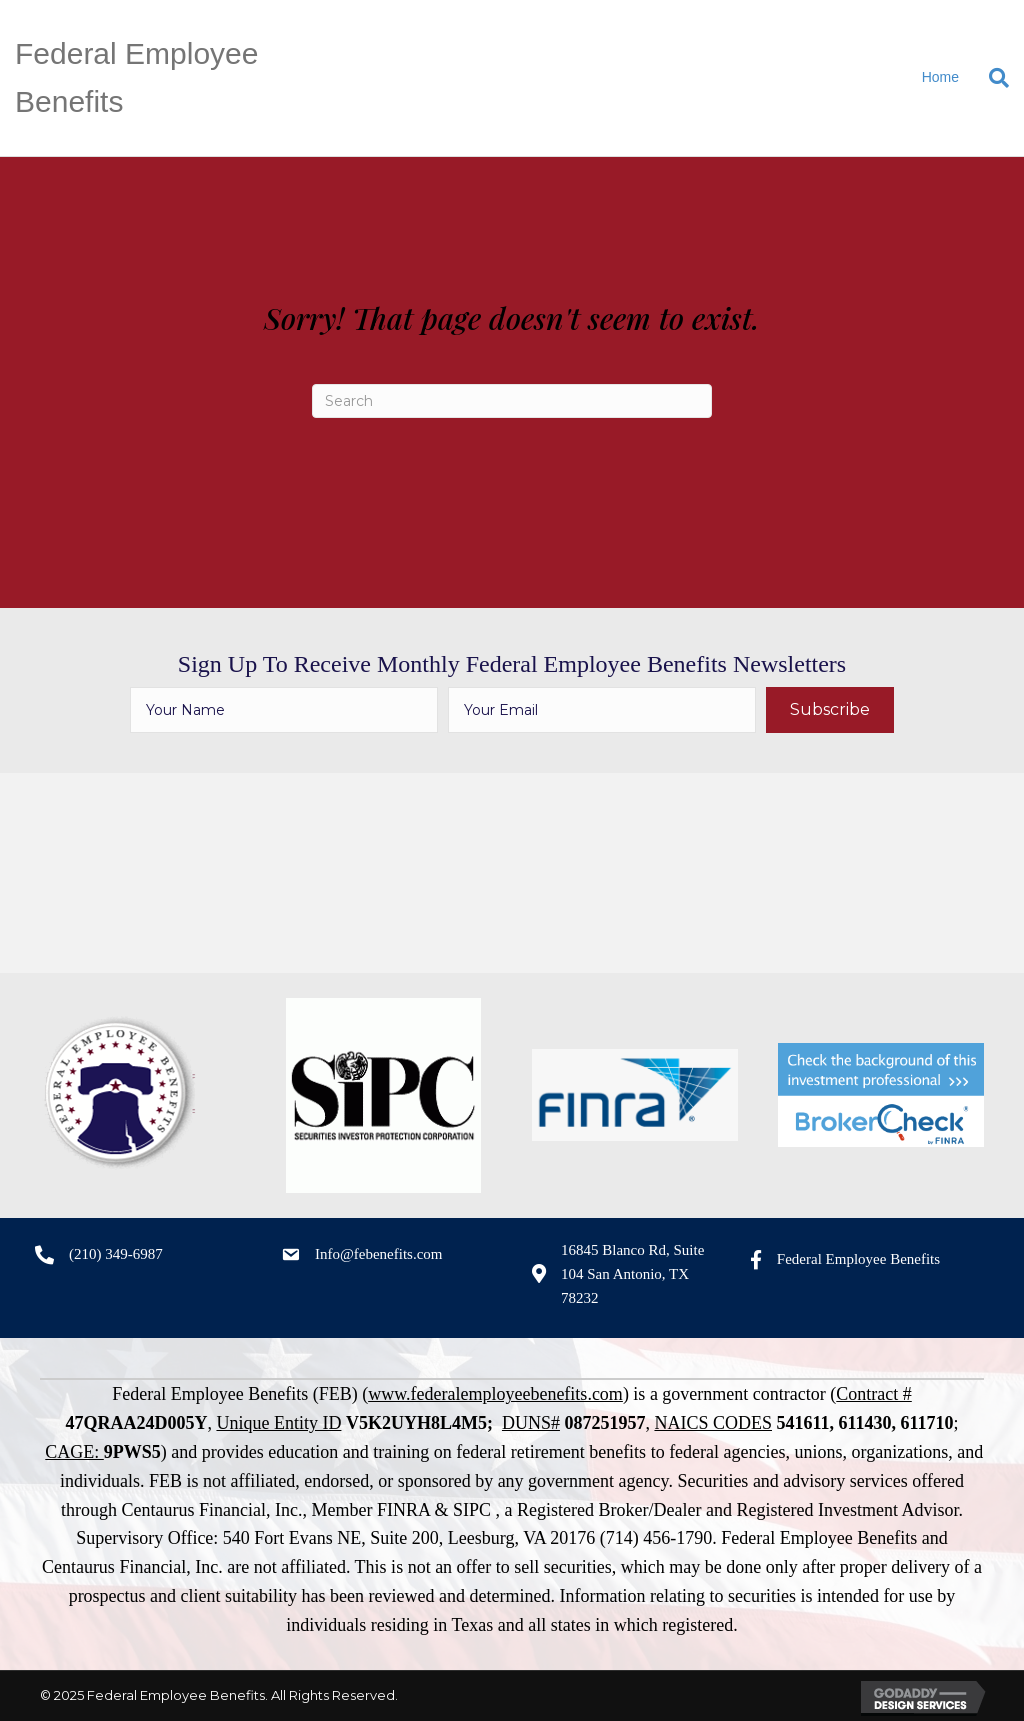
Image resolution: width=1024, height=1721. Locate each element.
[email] (602, 710)
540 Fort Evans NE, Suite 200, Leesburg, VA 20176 (409, 1538)
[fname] (284, 710)
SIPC (472, 1510)
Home (940, 77)
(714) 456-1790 (656, 1538)
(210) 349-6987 (116, 1254)
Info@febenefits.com (379, 1254)
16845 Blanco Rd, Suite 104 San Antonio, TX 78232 (632, 1274)
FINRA (403, 1510)
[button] (830, 710)
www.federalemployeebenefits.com (495, 1394)
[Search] (991, 78)
